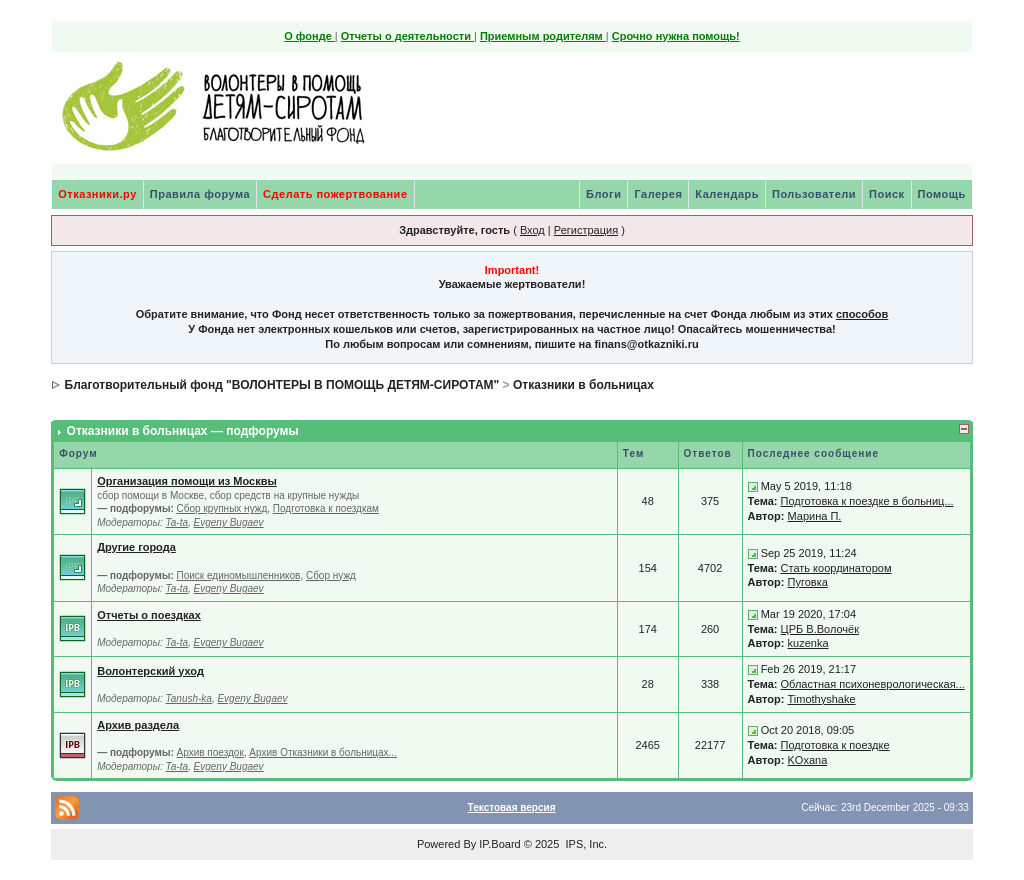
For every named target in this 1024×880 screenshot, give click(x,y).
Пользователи (814, 194)
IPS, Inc (584, 844)
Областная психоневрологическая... (873, 684)
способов (862, 314)
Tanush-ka (189, 698)
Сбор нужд (331, 575)
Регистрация (586, 230)
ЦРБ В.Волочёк (820, 629)
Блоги (603, 194)
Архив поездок (210, 752)
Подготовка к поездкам (326, 508)
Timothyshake (822, 699)
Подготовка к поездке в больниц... (867, 501)
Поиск (887, 194)
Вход (532, 230)
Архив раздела (138, 725)
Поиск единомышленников (239, 575)
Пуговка (808, 582)
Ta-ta (177, 522)
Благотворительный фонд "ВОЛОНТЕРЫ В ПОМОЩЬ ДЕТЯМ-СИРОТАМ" (282, 385)
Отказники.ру (97, 194)
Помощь (942, 194)
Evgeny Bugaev (229, 522)
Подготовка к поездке (835, 745)
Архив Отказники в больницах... (323, 752)
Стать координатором (836, 568)
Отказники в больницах (583, 385)
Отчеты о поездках (149, 615)
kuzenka (808, 643)
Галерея (658, 194)
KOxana (808, 760)
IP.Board (499, 844)
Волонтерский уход (150, 671)
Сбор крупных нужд (222, 508)
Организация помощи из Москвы (187, 481)
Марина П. (815, 516)
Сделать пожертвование (335, 194)
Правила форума (200, 194)
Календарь (727, 194)
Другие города (136, 547)
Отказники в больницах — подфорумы (183, 431)
